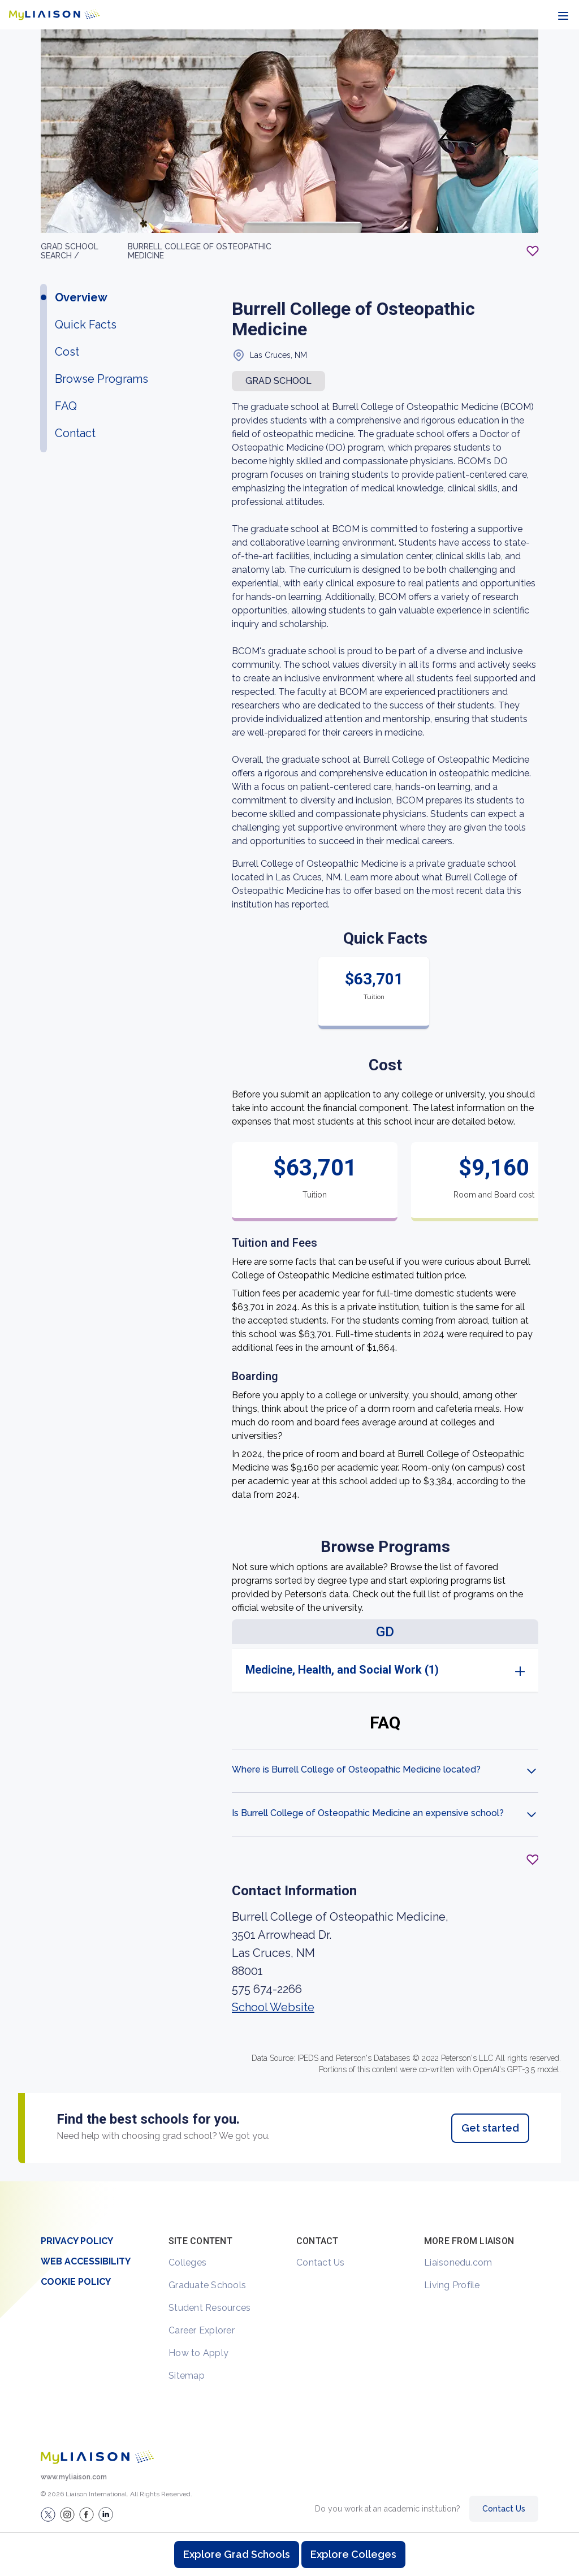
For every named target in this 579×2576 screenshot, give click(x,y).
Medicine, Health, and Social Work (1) (342, 1669)
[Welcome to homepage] (97, 2457)
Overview (81, 297)
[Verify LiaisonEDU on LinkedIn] (105, 2514)
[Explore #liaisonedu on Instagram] (67, 2514)
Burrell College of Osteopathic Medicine (199, 251)
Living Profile (452, 2285)
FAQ (66, 406)
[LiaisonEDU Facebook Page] (86, 2514)
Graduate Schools (207, 2285)
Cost (67, 351)
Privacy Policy (77, 2241)
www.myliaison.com (74, 2477)
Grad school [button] (278, 380)
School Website (273, 2007)
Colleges (187, 2262)
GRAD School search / (69, 251)
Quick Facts (85, 324)
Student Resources (209, 2307)
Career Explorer (201, 2330)
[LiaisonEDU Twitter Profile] (48, 2514)
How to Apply (198, 2353)
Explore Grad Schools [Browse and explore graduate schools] (236, 2554)
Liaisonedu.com (458, 2262)
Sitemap (186, 2375)
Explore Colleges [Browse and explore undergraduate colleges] (353, 2554)
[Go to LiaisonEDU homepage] (54, 14)
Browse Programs (101, 379)
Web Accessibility (86, 2261)
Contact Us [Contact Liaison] (503, 2508)
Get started (490, 2128)
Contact (75, 433)
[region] (289, 1105)
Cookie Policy (76, 2281)
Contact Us (320, 2262)
